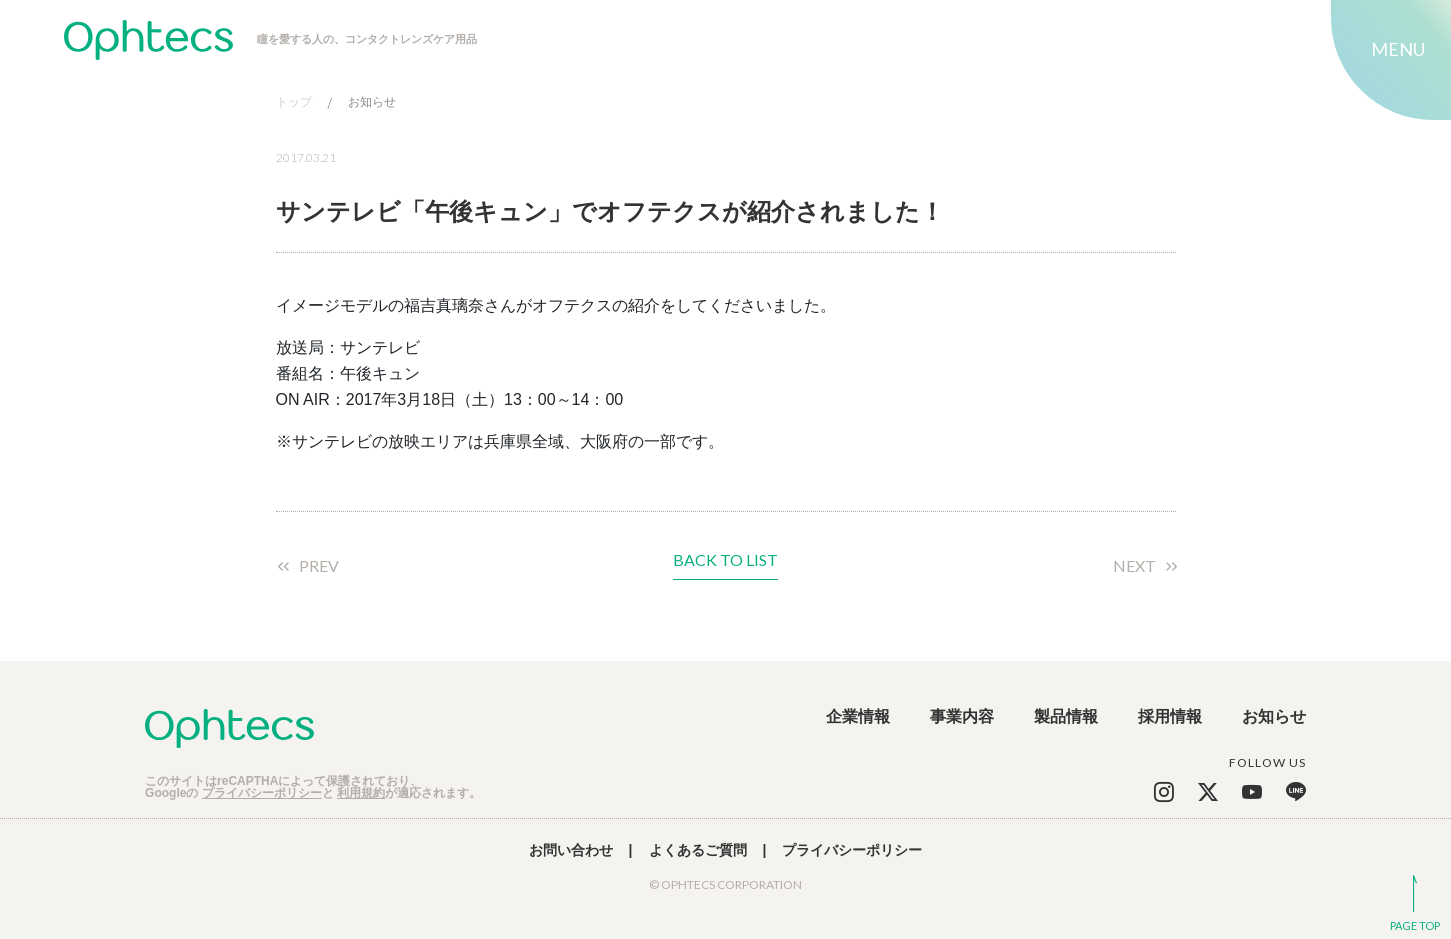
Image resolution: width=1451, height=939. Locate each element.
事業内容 (962, 717)
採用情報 (1170, 717)
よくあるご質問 (698, 850)
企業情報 (858, 717)
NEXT (1134, 566)
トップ (294, 102)
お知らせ (372, 102)
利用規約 (361, 793)
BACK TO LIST (725, 560)
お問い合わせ (571, 850)
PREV (319, 566)
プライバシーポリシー (262, 793)
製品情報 (1066, 717)
